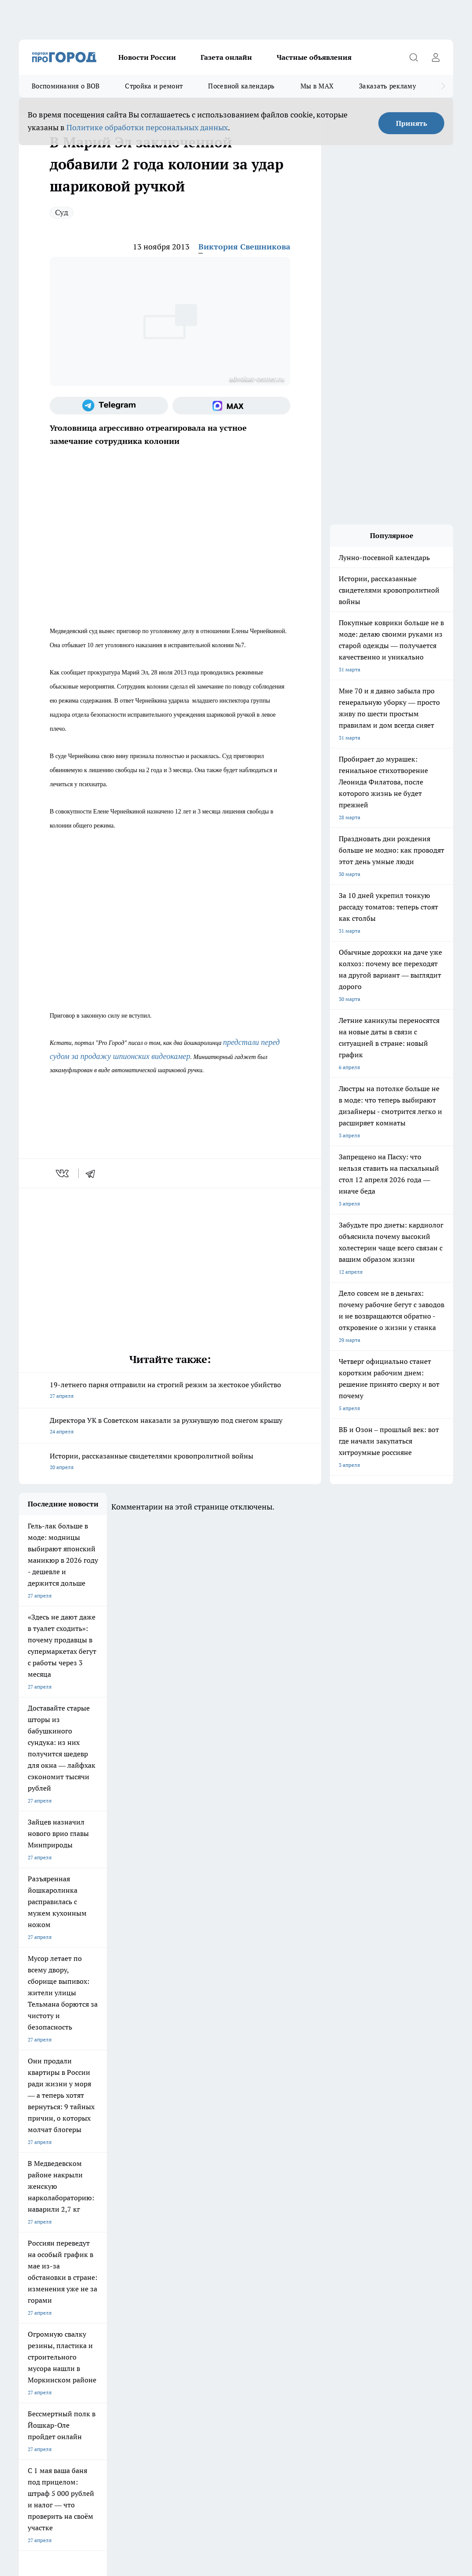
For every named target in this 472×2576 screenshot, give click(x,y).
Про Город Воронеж (256, 2199)
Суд (61, 212)
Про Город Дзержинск (46, 2238)
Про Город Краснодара (189, 2238)
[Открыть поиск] (413, 57)
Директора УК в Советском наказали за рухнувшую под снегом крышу (170, 1426)
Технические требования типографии (174, 2271)
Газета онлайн (226, 57)
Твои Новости (36, 2218)
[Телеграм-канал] (109, 405)
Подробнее (376, 2427)
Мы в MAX (316, 86)
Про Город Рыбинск (185, 2218)
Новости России (147, 57)
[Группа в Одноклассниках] (403, 2213)
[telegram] (93, 1173)
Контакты (141, 2282)
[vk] (63, 1173)
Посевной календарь (241, 86)
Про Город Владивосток (119, 2238)
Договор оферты (39, 2271)
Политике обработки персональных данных (147, 127)
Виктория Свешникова (244, 247)
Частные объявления (314, 57)
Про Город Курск (110, 2218)
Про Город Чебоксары (46, 2199)
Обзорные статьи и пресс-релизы (280, 2271)
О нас (26, 2282)
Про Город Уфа (250, 2218)
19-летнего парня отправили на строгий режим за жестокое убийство (170, 1391)
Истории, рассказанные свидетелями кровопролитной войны (170, 1462)
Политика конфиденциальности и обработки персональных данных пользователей (121, 2440)
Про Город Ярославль (188, 2199)
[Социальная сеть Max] (231, 405)
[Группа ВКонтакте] (381, 2213)
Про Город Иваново (327, 2199)
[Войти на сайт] (435, 57)
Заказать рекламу (387, 86)
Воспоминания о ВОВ (65, 86)
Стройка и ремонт (154, 86)
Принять (411, 123)
